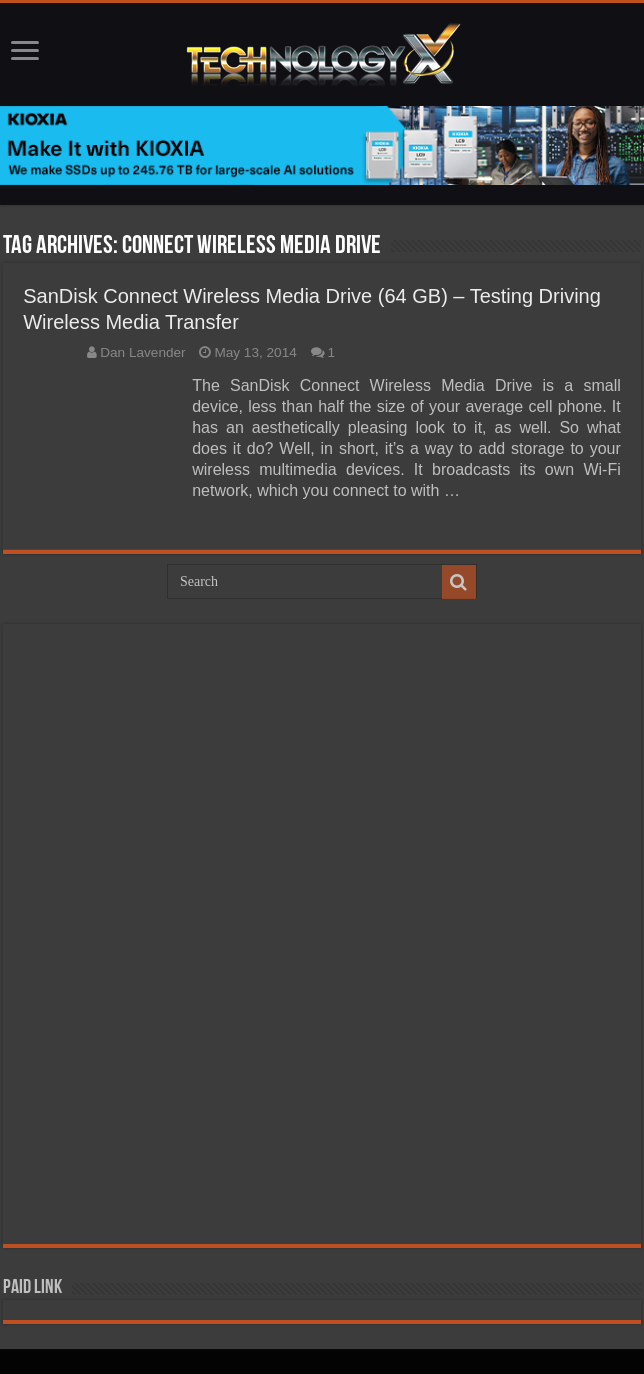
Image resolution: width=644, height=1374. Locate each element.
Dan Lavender (142, 352)
